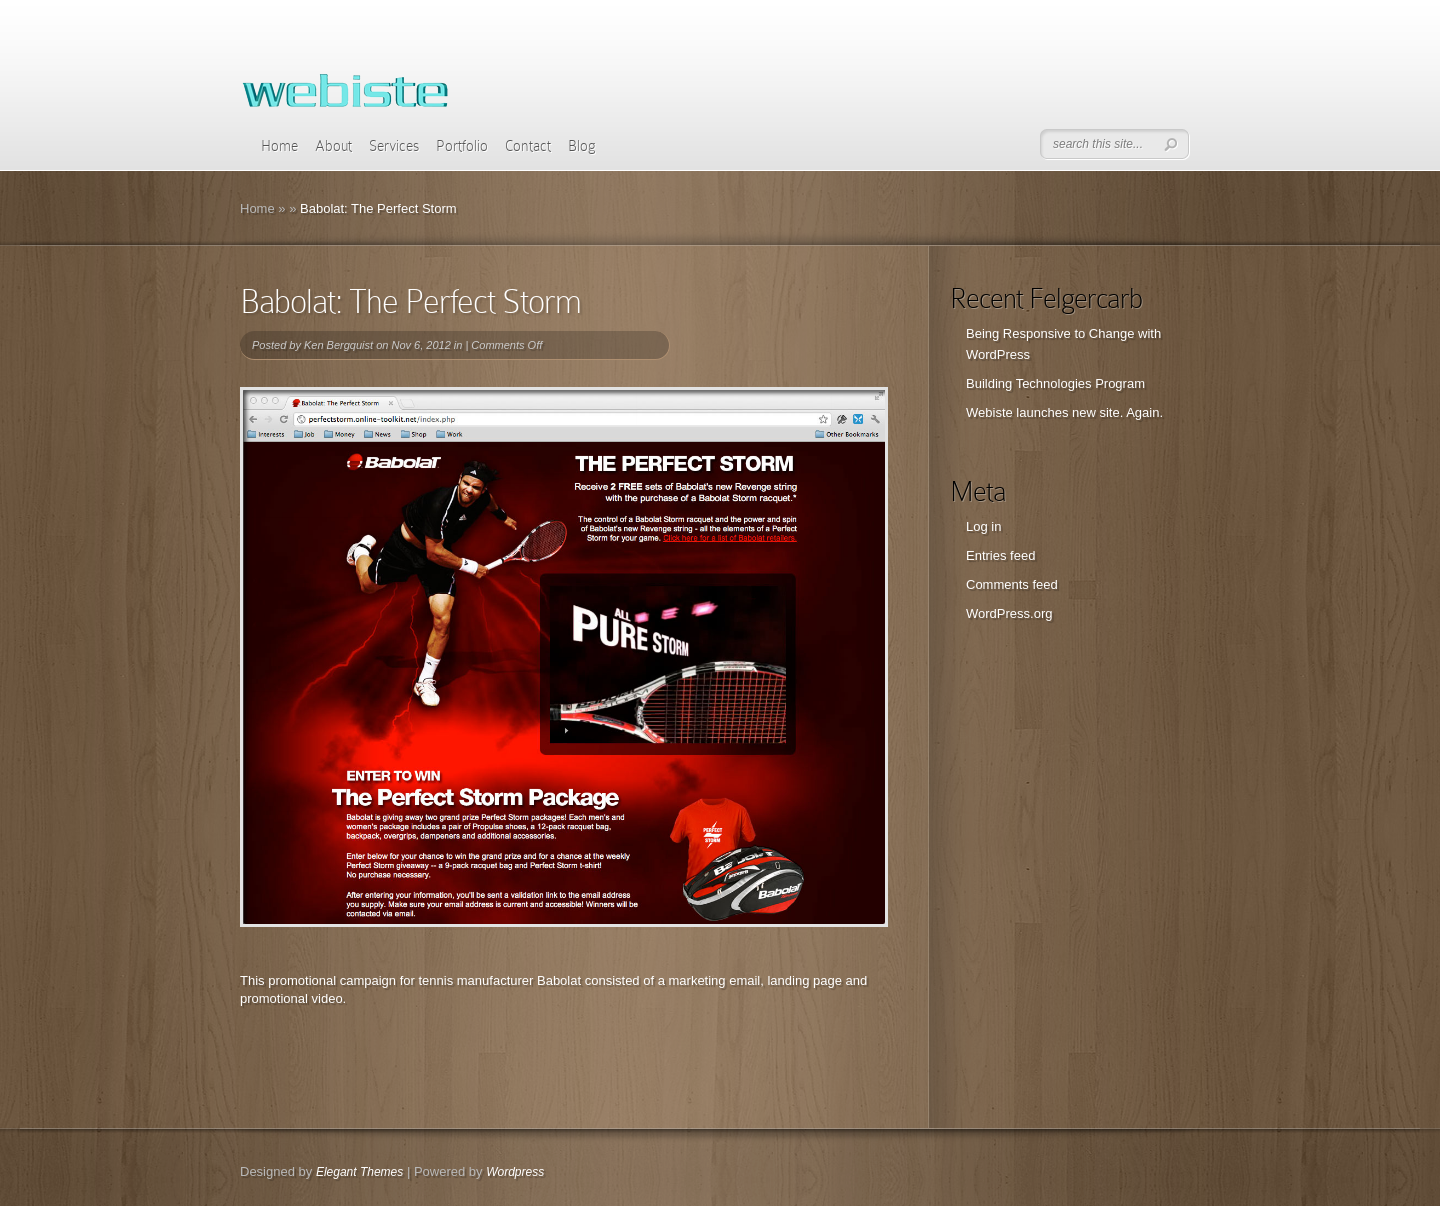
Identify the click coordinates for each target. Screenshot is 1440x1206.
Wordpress (515, 1172)
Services (394, 146)
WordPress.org (1009, 613)
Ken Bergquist (338, 345)
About (333, 146)
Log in (983, 526)
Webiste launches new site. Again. (1064, 412)
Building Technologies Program (1055, 383)
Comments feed (1012, 584)
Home (279, 146)
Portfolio (462, 146)
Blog (582, 146)
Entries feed (1000, 555)
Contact (528, 146)
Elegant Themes (359, 1172)
